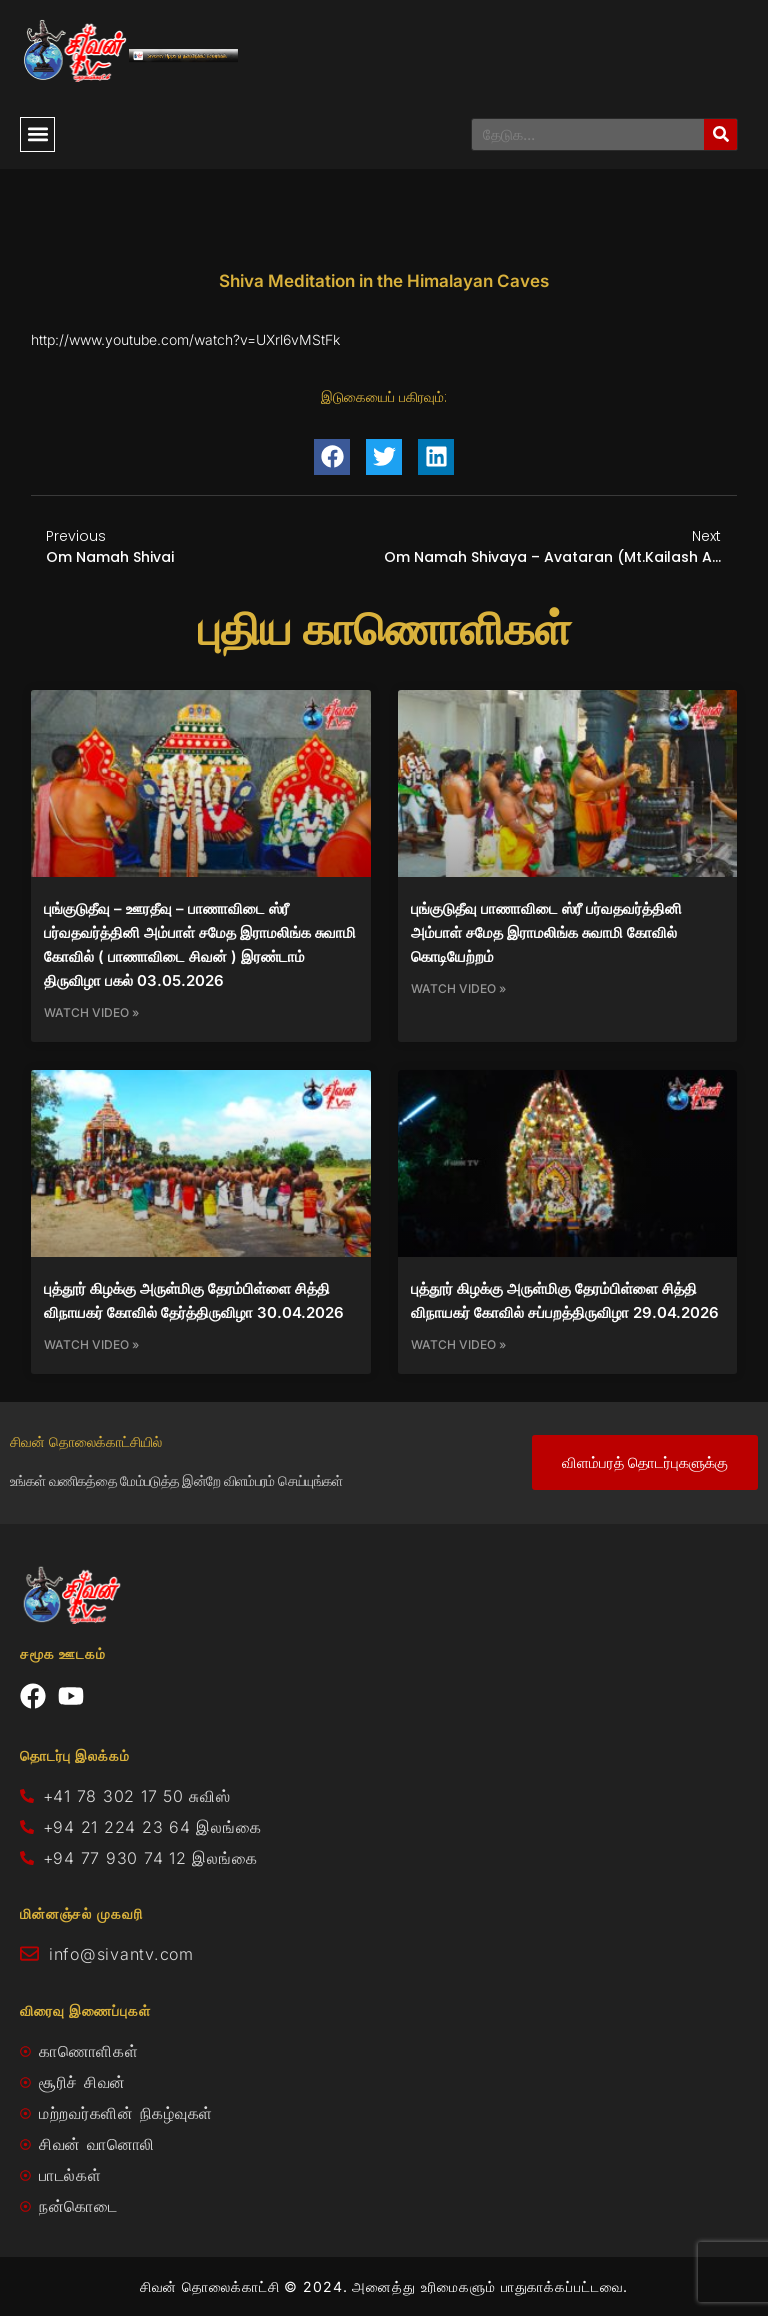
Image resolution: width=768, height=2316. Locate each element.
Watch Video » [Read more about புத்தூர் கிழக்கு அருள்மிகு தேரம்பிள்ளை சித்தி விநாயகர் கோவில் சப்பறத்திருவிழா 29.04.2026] (458, 1344)
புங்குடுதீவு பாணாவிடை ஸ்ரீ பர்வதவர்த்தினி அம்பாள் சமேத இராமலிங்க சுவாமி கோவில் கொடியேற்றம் (546, 932)
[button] (37, 134)
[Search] (720, 134)
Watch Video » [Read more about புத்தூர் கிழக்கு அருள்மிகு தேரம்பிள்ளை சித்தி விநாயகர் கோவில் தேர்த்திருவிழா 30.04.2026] (91, 1344)
